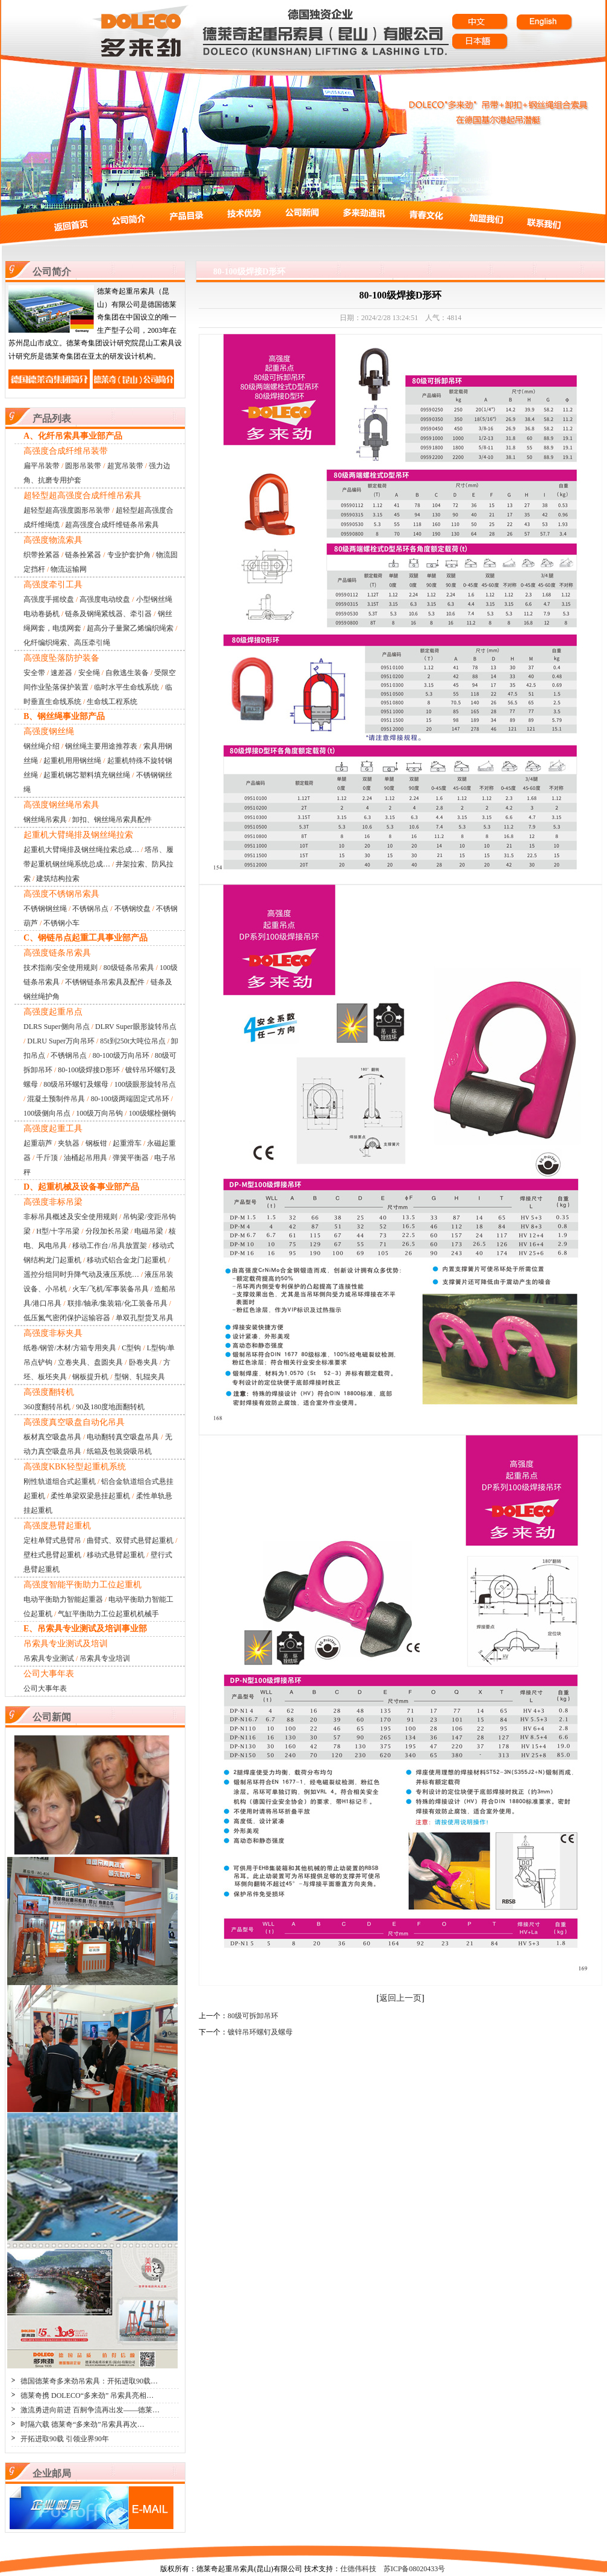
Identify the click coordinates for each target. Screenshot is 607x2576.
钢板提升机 (90, 1377)
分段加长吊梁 (107, 1231)
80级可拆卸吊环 (253, 2016)
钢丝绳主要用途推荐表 (101, 746)
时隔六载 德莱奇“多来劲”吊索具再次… (82, 2424)
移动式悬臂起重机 (116, 1555)
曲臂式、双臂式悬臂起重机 (130, 1540)
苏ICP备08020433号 (415, 2569)
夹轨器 (68, 1143)
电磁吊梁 (148, 1231)
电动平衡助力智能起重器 (63, 1599)
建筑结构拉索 (57, 878)
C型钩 (131, 1348)
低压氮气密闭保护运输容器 (66, 1318)
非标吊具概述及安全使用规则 (70, 1216)
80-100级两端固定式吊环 (130, 1099)
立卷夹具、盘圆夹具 (90, 1362)
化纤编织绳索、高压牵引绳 (66, 642)
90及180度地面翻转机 (110, 1407)
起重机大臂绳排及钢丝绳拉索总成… (81, 849)
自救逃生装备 (127, 673)
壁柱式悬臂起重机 (52, 1555)
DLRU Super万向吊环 (61, 1041)
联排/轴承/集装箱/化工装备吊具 (117, 1303)
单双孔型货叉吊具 (144, 1318)
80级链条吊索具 (129, 967)
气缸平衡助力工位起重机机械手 (108, 1614)
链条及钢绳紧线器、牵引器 (108, 614)
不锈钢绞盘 (132, 908)
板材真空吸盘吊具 (52, 1437)
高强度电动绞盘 (104, 599)
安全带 (34, 673)
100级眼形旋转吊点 (145, 1084)
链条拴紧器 (83, 555)
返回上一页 (400, 1998)
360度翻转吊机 (46, 1407)
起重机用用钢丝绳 (72, 760)
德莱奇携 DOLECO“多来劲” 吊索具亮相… (87, 2395)
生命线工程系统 (112, 701)
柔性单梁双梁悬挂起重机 (90, 1496)
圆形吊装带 (83, 466)
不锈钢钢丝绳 (45, 908)
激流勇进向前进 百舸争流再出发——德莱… (90, 2410)
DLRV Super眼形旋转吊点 (135, 1026)
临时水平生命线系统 (126, 687)
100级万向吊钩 (99, 1113)
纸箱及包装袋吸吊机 (119, 1451)
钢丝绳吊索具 (45, 819)
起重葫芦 (37, 1143)
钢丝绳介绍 (41, 746)
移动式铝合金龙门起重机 (126, 1260)
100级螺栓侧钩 (152, 1113)
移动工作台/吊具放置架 (109, 1245)
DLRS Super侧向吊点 (56, 1026)
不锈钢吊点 (90, 908)
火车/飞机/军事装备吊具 (110, 1289)
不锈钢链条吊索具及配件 (105, 982)
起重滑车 (127, 1143)
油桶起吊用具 (85, 1158)
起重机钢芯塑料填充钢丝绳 (86, 775)
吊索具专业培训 (104, 1658)
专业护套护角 (129, 555)
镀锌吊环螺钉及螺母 (260, 2032)
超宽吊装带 (125, 466)
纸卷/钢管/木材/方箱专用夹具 (69, 1348)
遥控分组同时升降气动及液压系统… (81, 1274)
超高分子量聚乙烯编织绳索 (130, 628)
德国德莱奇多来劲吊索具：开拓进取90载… (89, 2381)
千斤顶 (47, 1158)
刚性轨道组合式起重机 (59, 1481)
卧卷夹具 (143, 1362)
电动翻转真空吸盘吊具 (123, 1437)
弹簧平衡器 (131, 1158)
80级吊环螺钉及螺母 (75, 1084)
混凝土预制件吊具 (56, 1099)
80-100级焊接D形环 (89, 1070)
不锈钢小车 (61, 923)
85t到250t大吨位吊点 (133, 1041)
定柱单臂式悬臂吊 (52, 1540)
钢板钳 (96, 1143)
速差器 (61, 673)
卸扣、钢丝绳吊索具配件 (112, 819)
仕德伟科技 (358, 2569)
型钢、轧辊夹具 (139, 1377)
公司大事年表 (45, 1688)
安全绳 (89, 673)
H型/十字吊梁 (57, 1231)
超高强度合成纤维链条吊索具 (112, 524)
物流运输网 (69, 569)
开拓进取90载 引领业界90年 (64, 2439)
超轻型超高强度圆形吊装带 (66, 510)
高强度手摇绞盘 (48, 599)
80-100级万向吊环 (121, 1055)
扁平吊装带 (41, 466)
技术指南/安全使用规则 (60, 967)
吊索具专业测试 (48, 1658)
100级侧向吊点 (46, 1113)
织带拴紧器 (41, 555)
